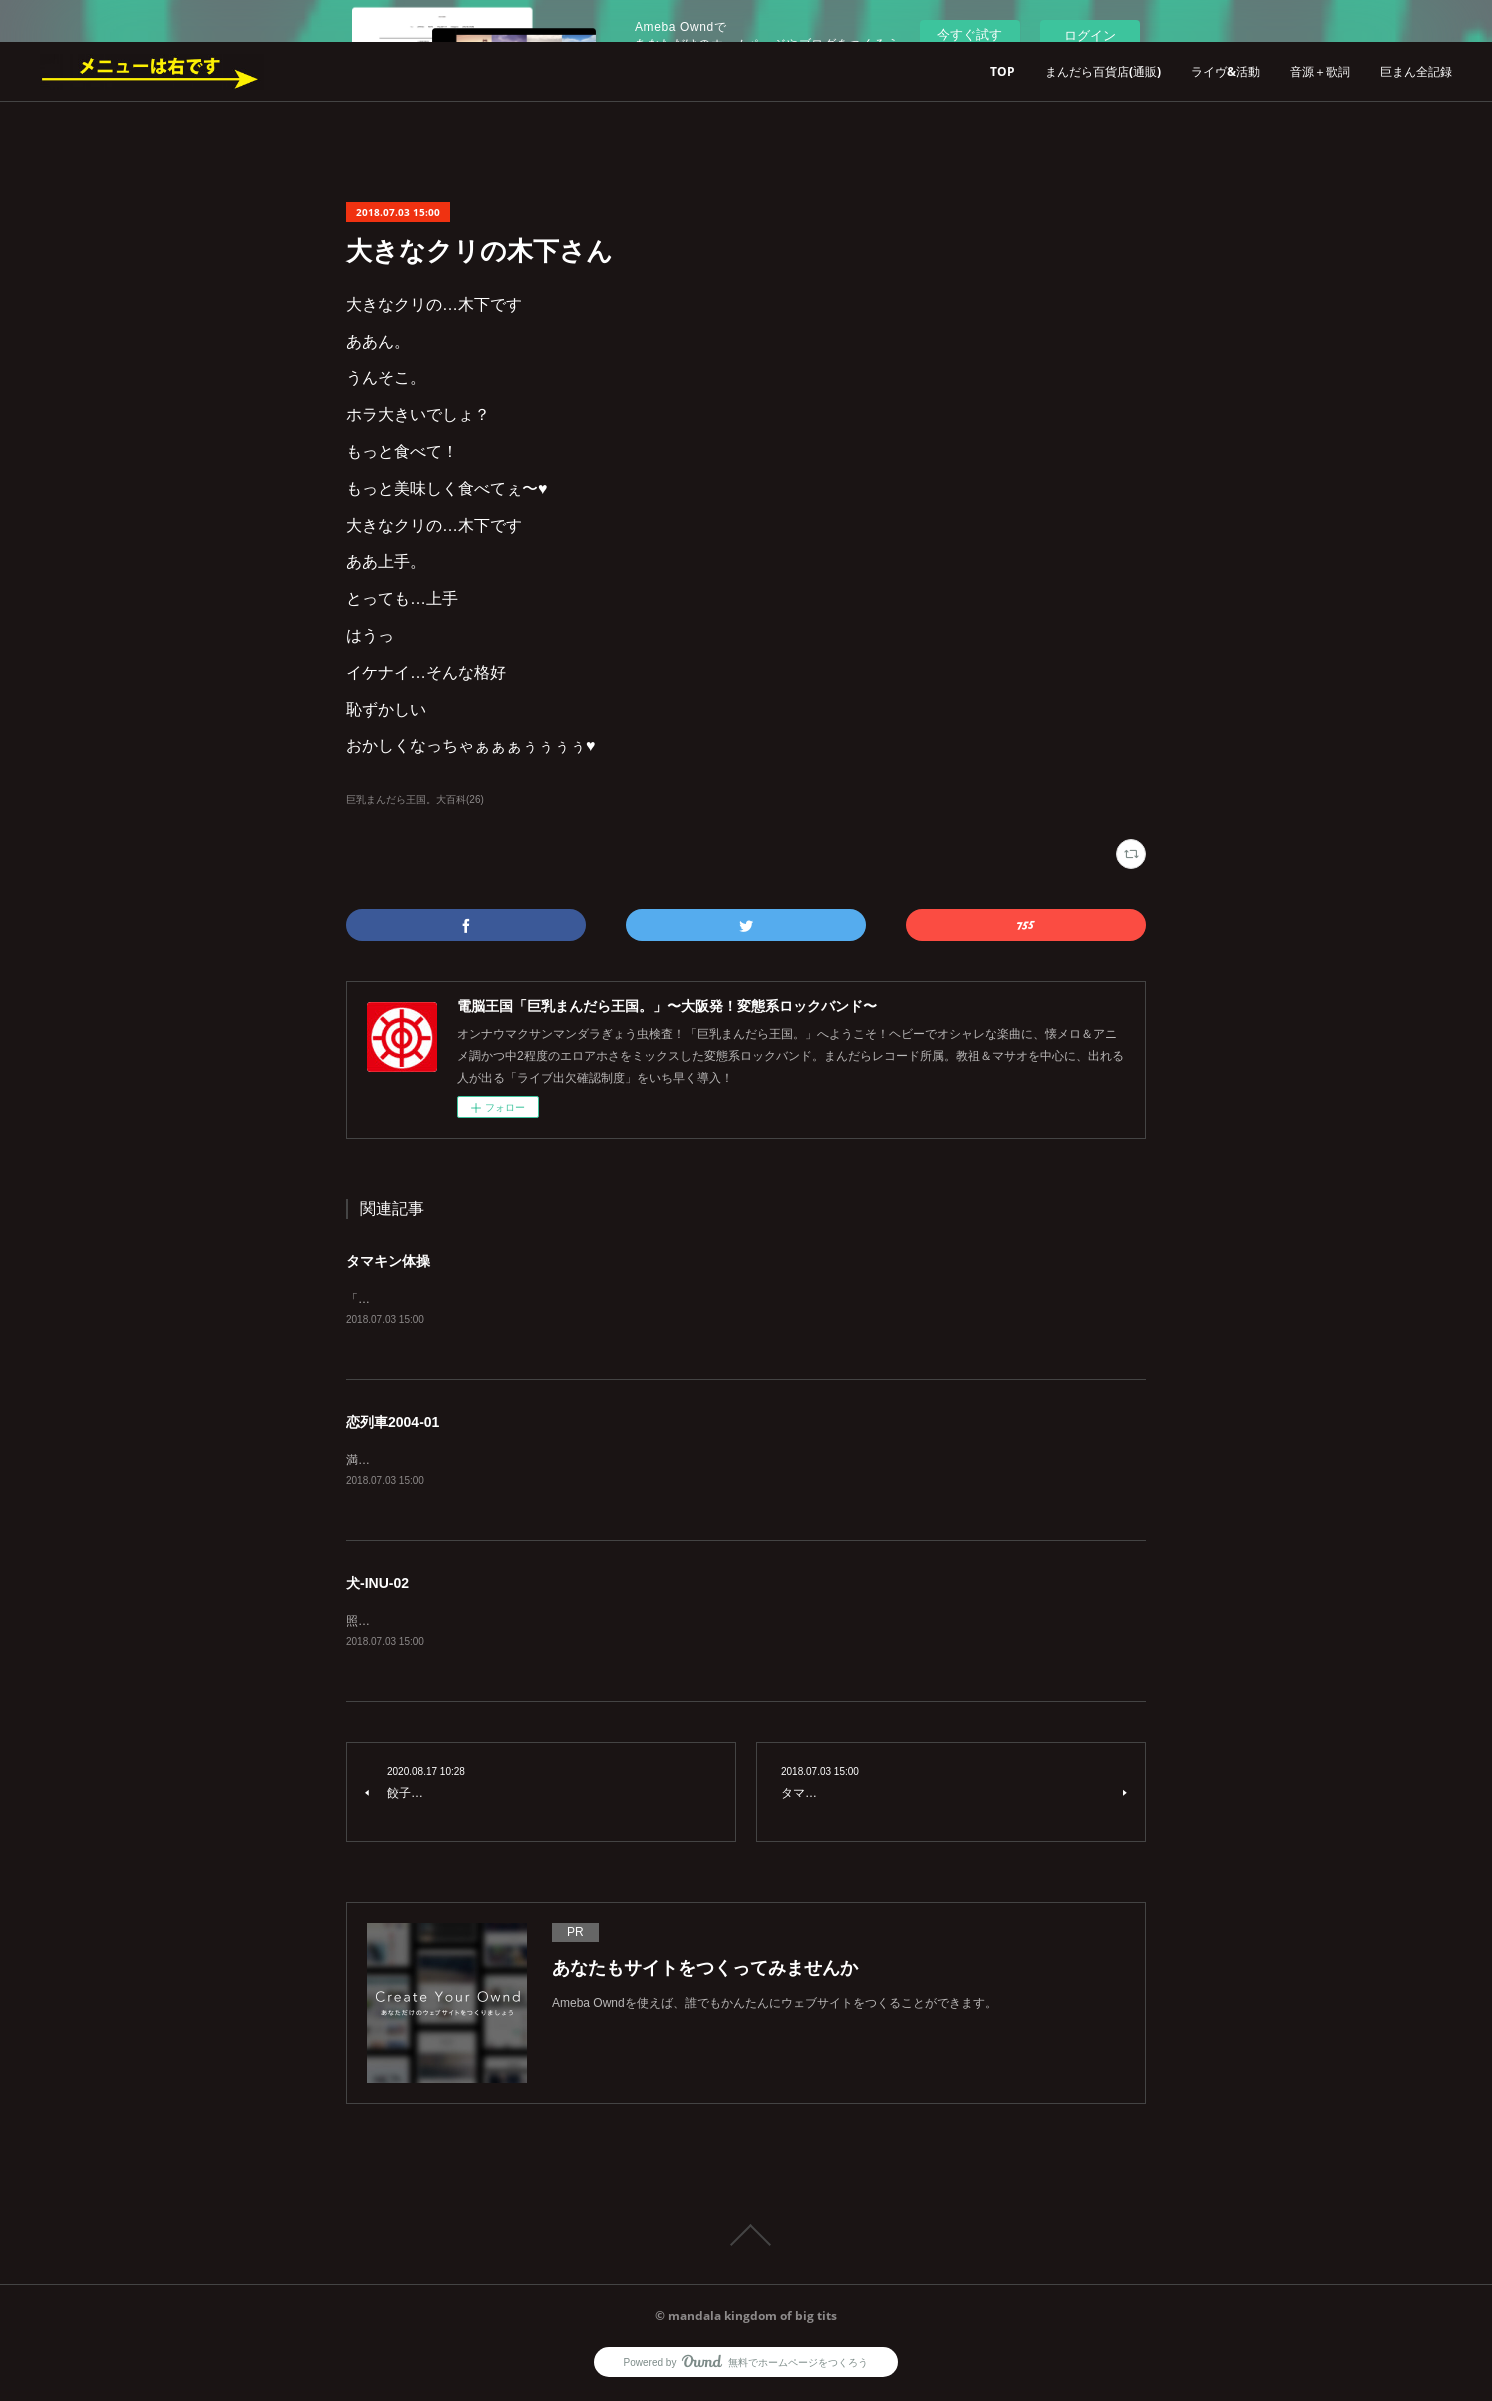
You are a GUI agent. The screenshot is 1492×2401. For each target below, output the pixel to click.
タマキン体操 (388, 1261)
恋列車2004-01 (392, 1424)
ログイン (1090, 35)
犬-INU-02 (377, 1586)
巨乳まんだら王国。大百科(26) (415, 799)
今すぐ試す (969, 34)
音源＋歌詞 (1320, 71)
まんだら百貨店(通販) (1103, 71)
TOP (1002, 71)
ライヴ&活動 (1225, 71)
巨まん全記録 (1416, 71)
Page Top (746, 2239)
